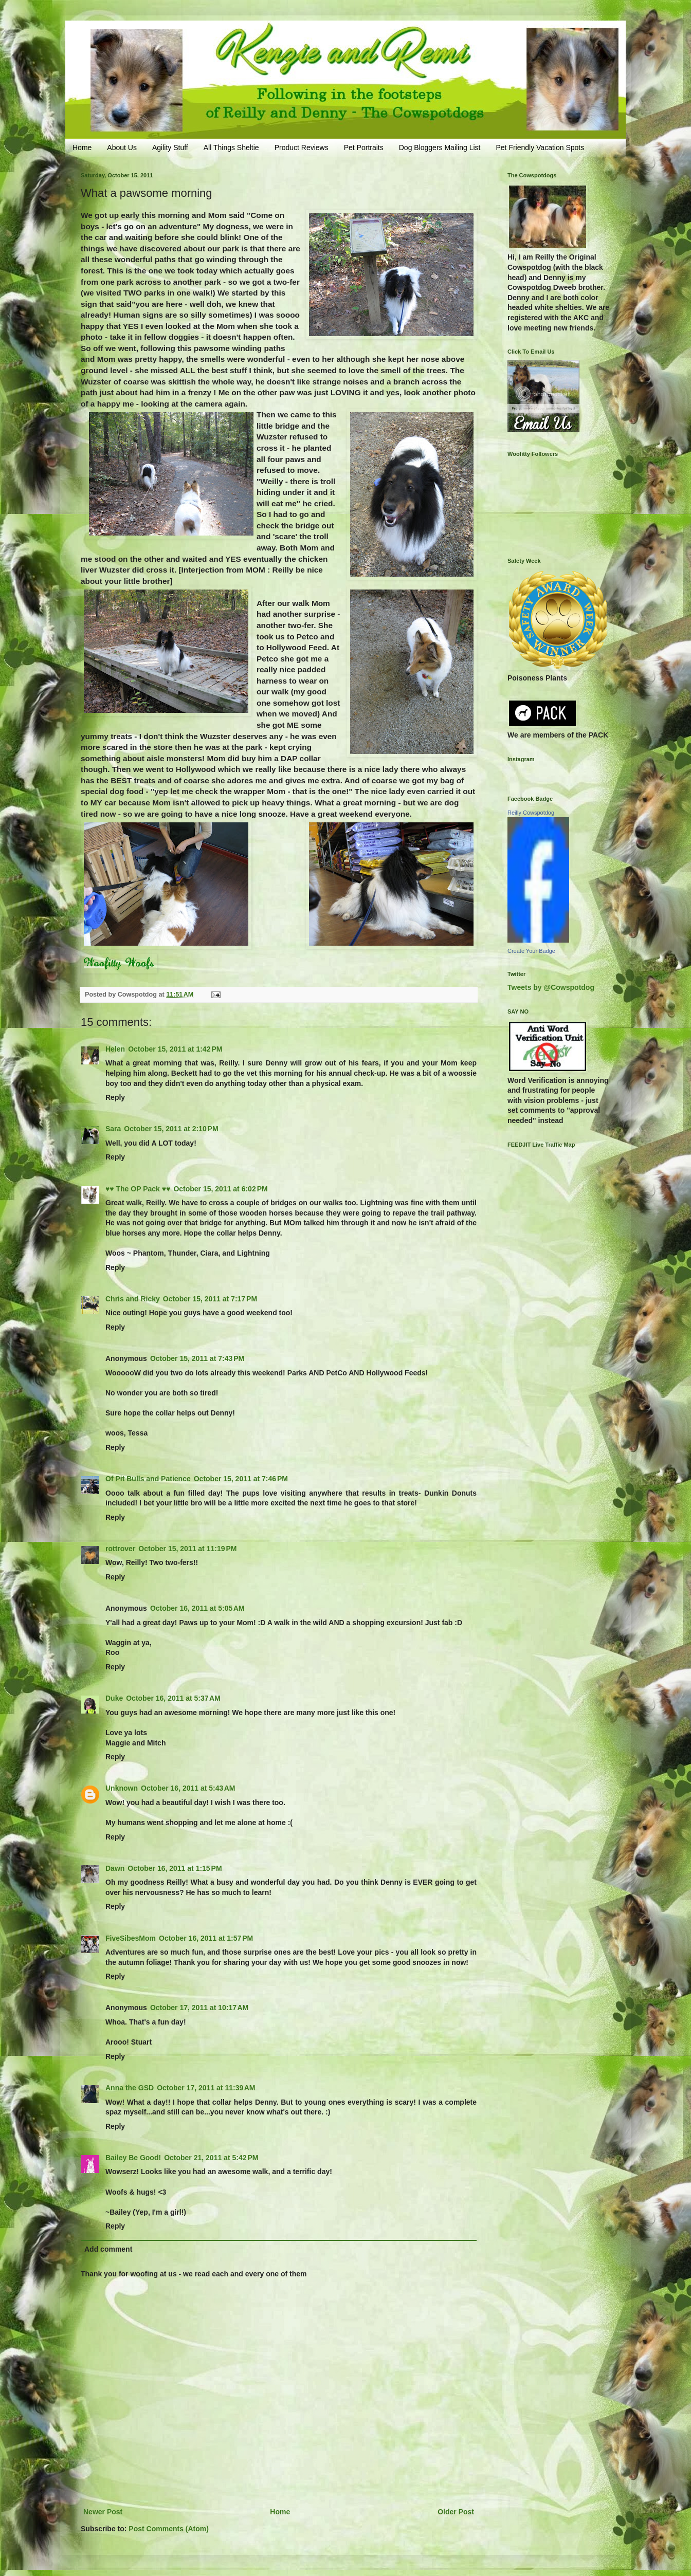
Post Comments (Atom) (169, 2529)
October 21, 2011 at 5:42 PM (211, 2158)
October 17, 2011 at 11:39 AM (206, 2088)
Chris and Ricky (132, 1299)
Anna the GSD (129, 2088)
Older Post (456, 2512)
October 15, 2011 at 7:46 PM (241, 1479)
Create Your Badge (531, 951)
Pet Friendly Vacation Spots (540, 147)
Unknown (121, 1788)
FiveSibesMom (130, 1938)
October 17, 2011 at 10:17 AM (199, 2007)
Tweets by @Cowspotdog (550, 987)
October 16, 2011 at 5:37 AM (173, 1698)
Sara (113, 1129)
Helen (115, 1049)
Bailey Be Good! (133, 2158)
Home (82, 147)
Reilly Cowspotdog (530, 812)
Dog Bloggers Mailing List (440, 147)
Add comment (108, 2249)
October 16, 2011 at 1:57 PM (206, 1938)
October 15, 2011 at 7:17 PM (210, 1299)
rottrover (120, 1548)
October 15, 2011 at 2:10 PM (171, 1129)
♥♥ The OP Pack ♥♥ (137, 1189)
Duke (114, 1698)
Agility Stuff (170, 147)
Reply (115, 1097)
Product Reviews (302, 147)
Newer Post (102, 2512)
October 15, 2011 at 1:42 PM (175, 1049)
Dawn (114, 1868)
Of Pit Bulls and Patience (148, 1479)
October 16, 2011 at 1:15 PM (175, 1868)
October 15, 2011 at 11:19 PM (187, 1548)
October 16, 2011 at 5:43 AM (188, 1788)
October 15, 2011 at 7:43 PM (197, 1358)
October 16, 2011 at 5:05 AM (197, 1608)
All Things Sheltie (231, 147)
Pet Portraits (364, 147)
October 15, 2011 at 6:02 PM (220, 1189)
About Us (122, 147)
